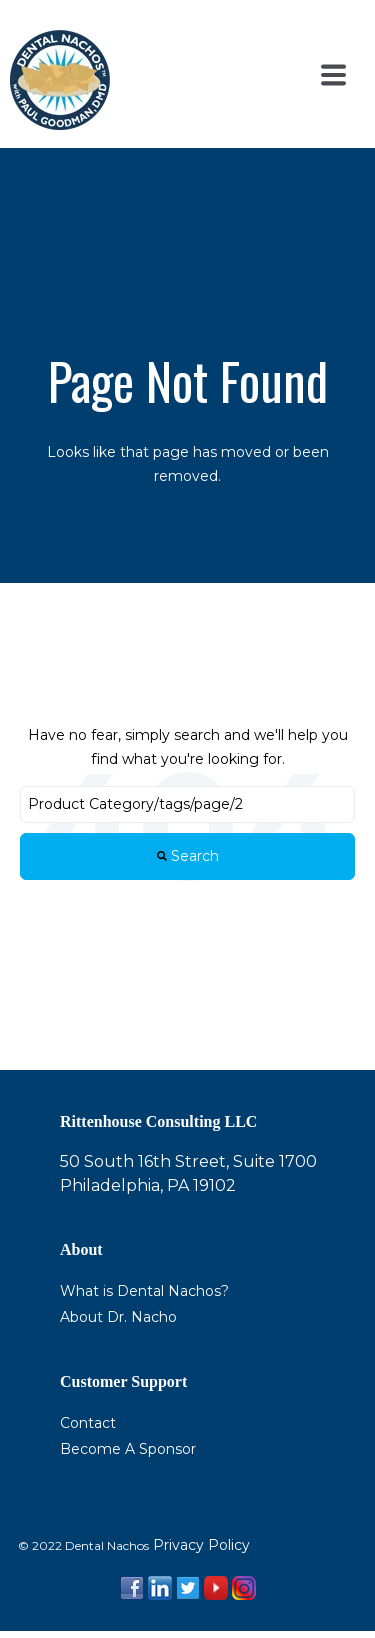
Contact (88, 1423)
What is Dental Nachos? (144, 1291)
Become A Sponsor (128, 1449)
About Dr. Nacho (118, 1317)
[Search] (187, 804)
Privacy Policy (199, 1545)
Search (188, 856)
